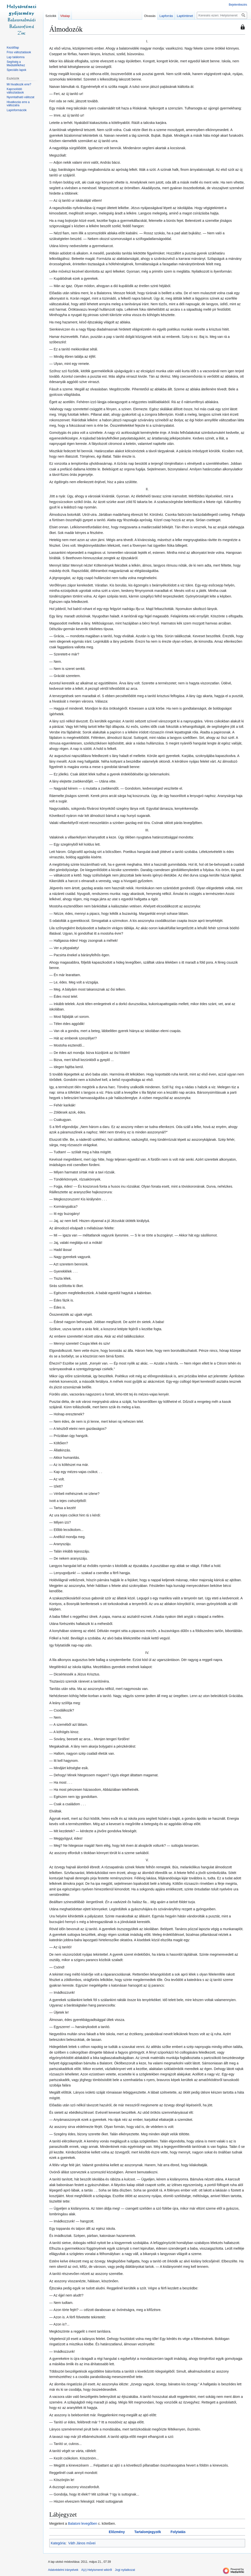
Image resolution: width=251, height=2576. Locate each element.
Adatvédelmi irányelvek (63, 2570)
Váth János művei (81, 2543)
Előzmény (117, 2532)
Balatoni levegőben (82, 2523)
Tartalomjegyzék (147, 2532)
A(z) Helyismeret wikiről (96, 2570)
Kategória (58, 2543)
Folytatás (178, 2532)
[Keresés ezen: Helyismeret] (222, 15)
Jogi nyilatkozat (125, 2570)
